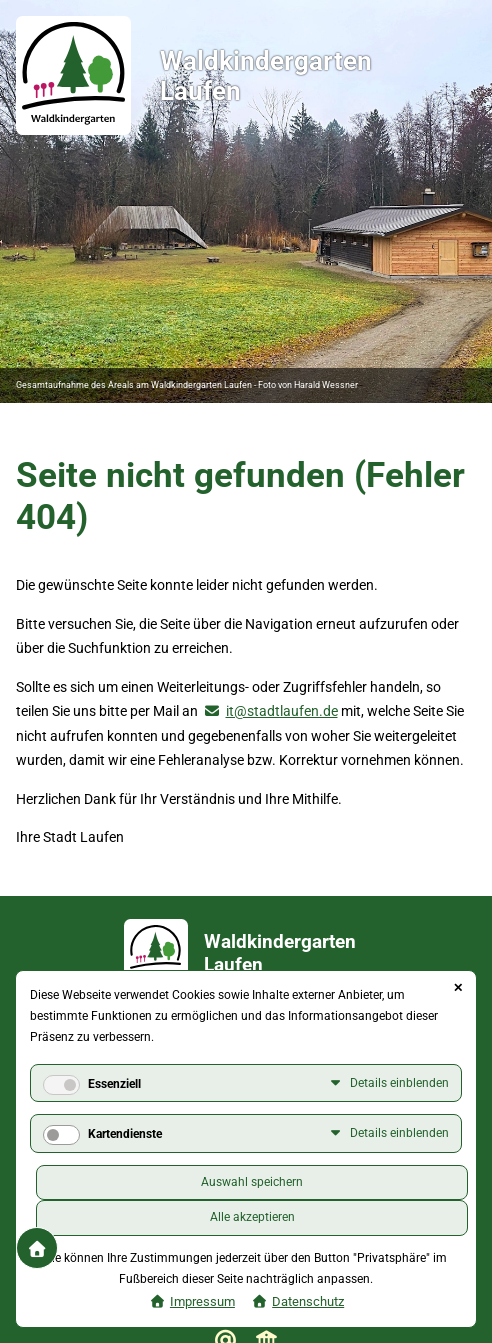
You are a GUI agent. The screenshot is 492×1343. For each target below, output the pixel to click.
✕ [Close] (458, 988)
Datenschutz (308, 1301)
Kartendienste (125, 1134)
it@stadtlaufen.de (282, 711)
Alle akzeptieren (252, 1217)
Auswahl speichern (252, 1182)
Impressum (202, 1301)
